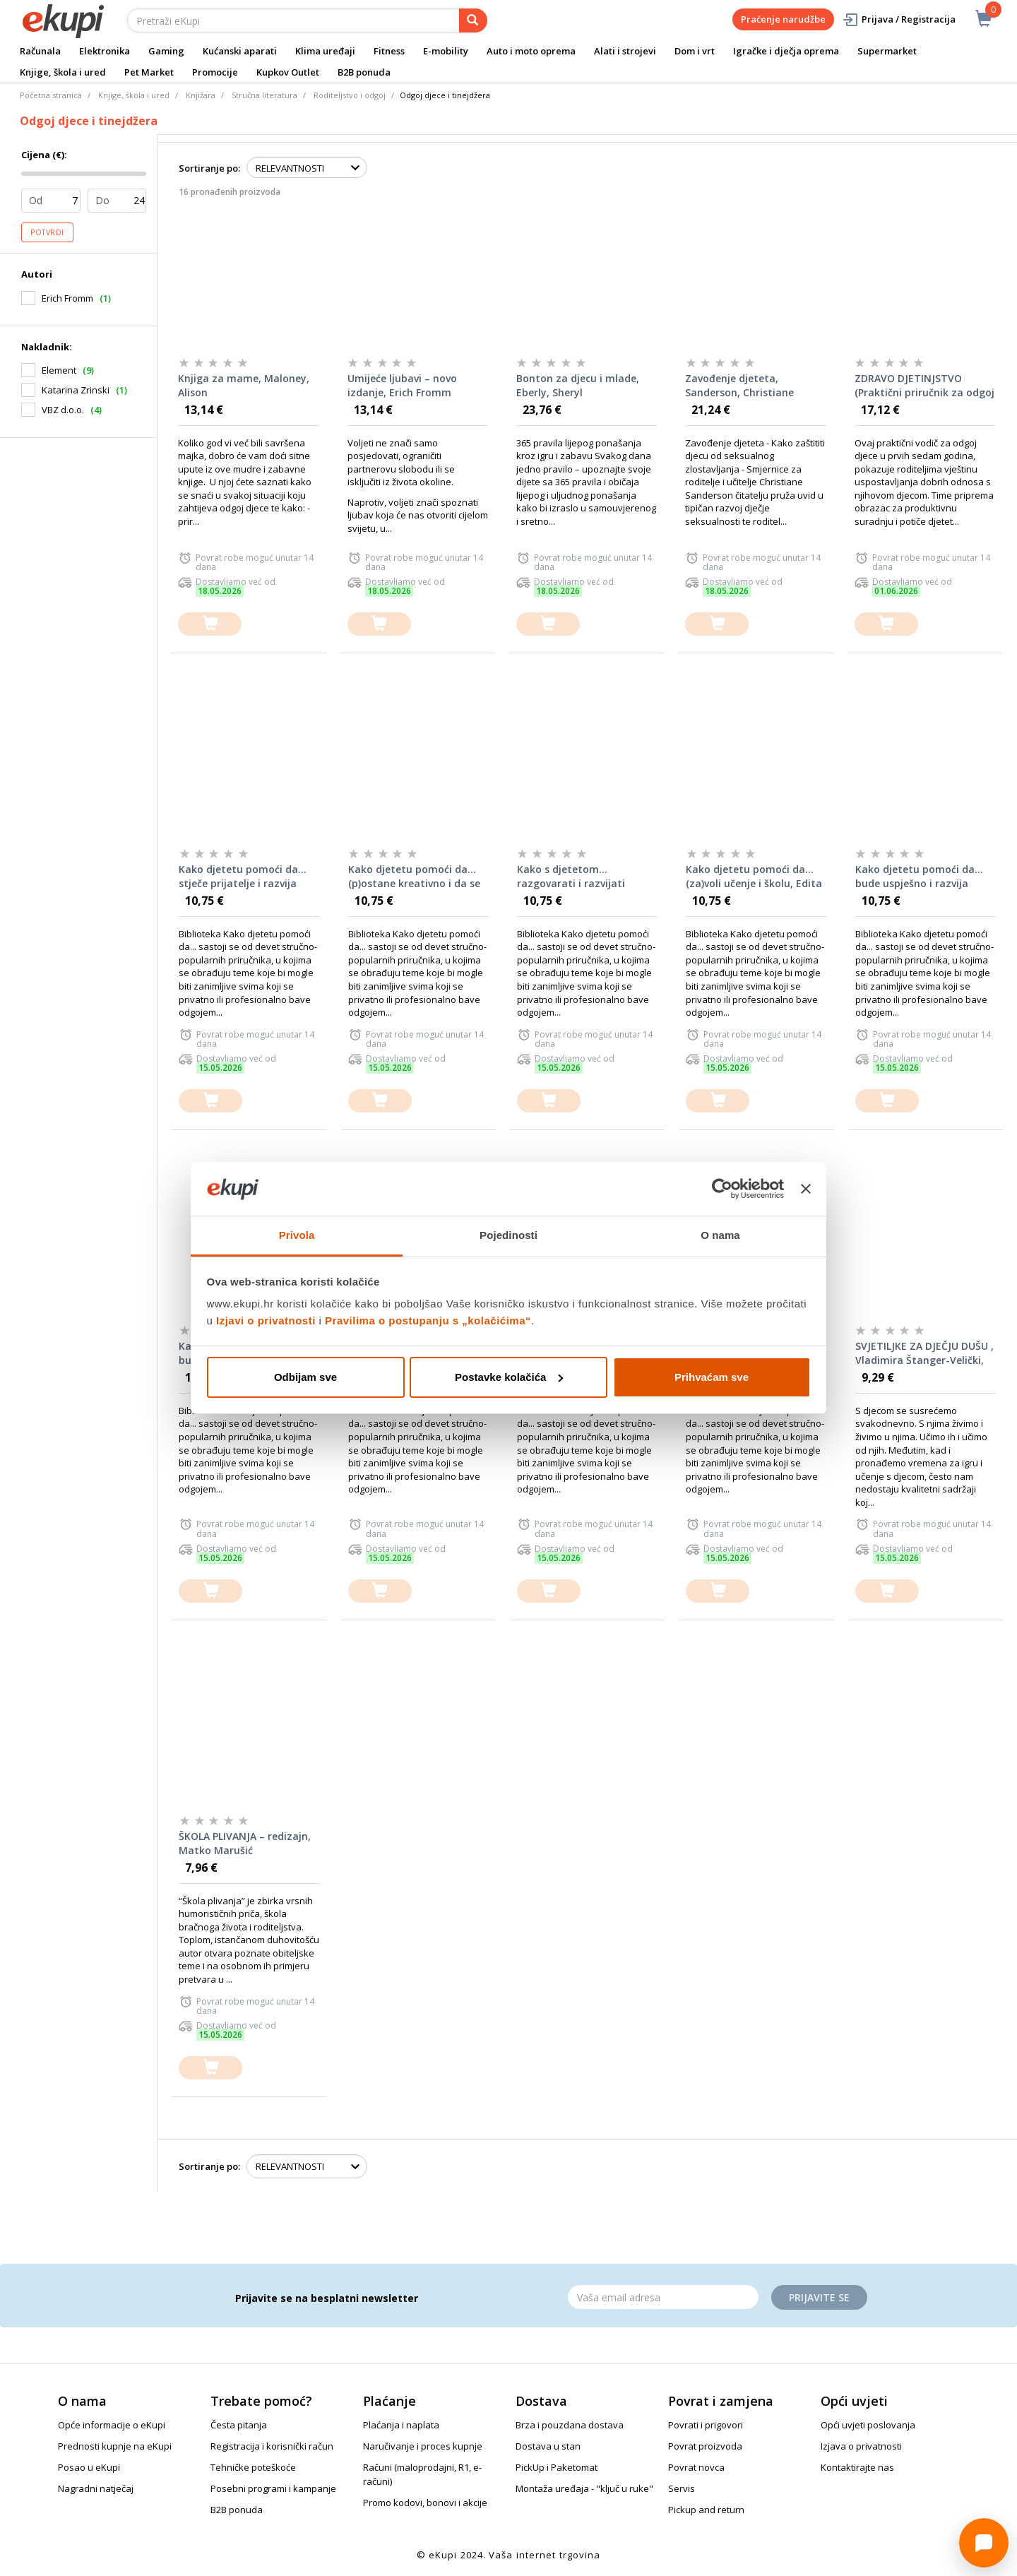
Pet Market (149, 72)
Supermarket (887, 50)
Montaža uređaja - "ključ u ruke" (584, 2488)
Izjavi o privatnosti (266, 1320)
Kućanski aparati (240, 50)
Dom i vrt (694, 50)
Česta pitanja (238, 2424)
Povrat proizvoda (705, 2446)
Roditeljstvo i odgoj (350, 95)
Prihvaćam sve (711, 1377)
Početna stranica (51, 95)
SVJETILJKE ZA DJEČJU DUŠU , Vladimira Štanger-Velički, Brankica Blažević (924, 1353)
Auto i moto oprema (531, 50)
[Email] (663, 2297)
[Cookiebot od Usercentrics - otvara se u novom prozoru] (722, 1188)
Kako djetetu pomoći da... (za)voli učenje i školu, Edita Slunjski (754, 876)
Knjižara (200, 95)
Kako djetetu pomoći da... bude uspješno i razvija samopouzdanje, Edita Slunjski (919, 876)
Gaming (166, 50)
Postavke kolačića (509, 1377)
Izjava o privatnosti (861, 2446)
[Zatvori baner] (806, 1189)
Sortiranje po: (209, 168)
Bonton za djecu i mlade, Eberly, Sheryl (577, 385)
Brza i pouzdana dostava (570, 2424)
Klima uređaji (325, 50)
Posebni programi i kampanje (273, 2488)
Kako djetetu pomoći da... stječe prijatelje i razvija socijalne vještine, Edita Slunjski (243, 876)
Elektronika (104, 50)
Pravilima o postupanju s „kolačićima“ (428, 1320)
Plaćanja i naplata (401, 2424)
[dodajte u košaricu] (210, 624)
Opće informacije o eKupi (111, 2424)
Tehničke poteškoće (253, 2467)
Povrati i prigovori (705, 2424)
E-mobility (445, 50)
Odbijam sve (305, 1377)
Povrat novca (696, 2467)
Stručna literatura (264, 95)
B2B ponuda (364, 72)
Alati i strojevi (625, 50)
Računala (40, 50)
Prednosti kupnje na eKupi (115, 2446)
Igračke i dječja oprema (786, 50)
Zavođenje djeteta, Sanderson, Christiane (739, 385)
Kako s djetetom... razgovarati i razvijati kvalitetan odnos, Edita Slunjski (575, 876)
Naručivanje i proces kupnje (422, 2446)
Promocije (215, 72)
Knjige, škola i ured (63, 72)
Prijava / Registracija (899, 19)
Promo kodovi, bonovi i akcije (425, 2502)
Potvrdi (47, 232)
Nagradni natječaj (95, 2488)
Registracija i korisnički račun (271, 2446)
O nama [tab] (720, 1235)
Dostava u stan (548, 2446)
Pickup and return (706, 2509)
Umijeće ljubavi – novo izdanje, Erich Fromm (402, 385)
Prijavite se (819, 2297)
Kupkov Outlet (287, 72)
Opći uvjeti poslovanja (868, 2424)
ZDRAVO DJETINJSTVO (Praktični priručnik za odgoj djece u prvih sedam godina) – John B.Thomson (924, 386)
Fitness (389, 50)
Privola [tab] (297, 1235)
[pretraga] (473, 20)
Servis (681, 2488)
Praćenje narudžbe (783, 19)
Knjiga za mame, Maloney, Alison (243, 385)
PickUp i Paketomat (556, 2467)
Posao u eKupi (89, 2467)
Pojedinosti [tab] (508, 1235)
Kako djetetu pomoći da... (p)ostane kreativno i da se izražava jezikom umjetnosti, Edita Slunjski (414, 876)
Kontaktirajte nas (857, 2467)
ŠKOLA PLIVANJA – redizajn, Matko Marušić (245, 1843)
